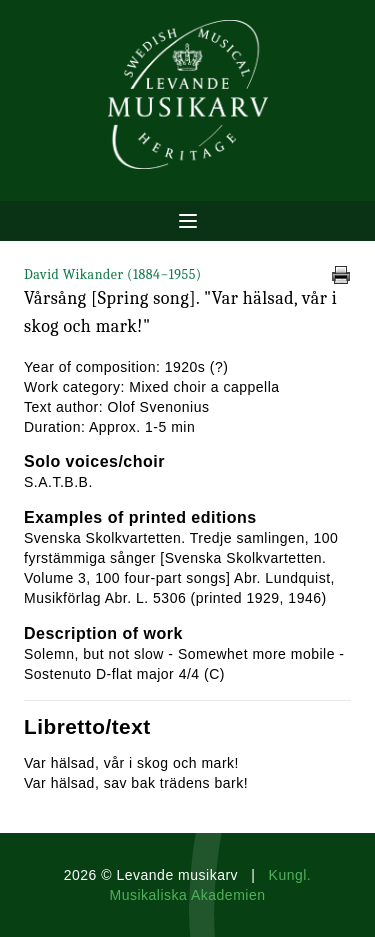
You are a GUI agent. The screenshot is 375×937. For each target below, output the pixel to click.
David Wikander (113, 274)
